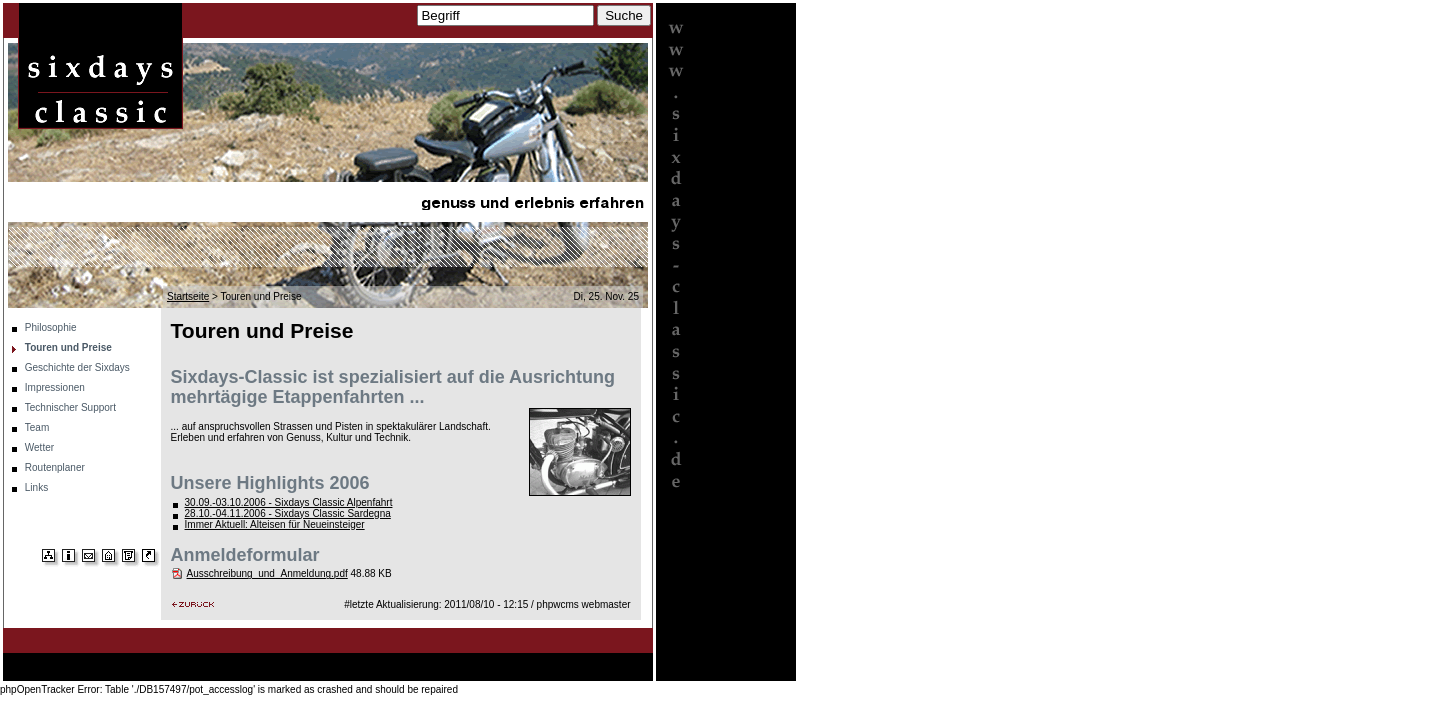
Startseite (188, 296)
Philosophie (51, 327)
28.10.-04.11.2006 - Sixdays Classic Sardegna (288, 513)
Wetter (39, 447)
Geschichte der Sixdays (77, 367)
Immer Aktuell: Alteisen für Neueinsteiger (275, 524)
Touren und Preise (68, 347)
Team (37, 427)
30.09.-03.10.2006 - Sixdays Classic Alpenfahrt (289, 502)
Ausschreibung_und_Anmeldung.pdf (267, 573)
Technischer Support (70, 407)
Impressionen (55, 387)
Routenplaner (55, 467)
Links (36, 487)
